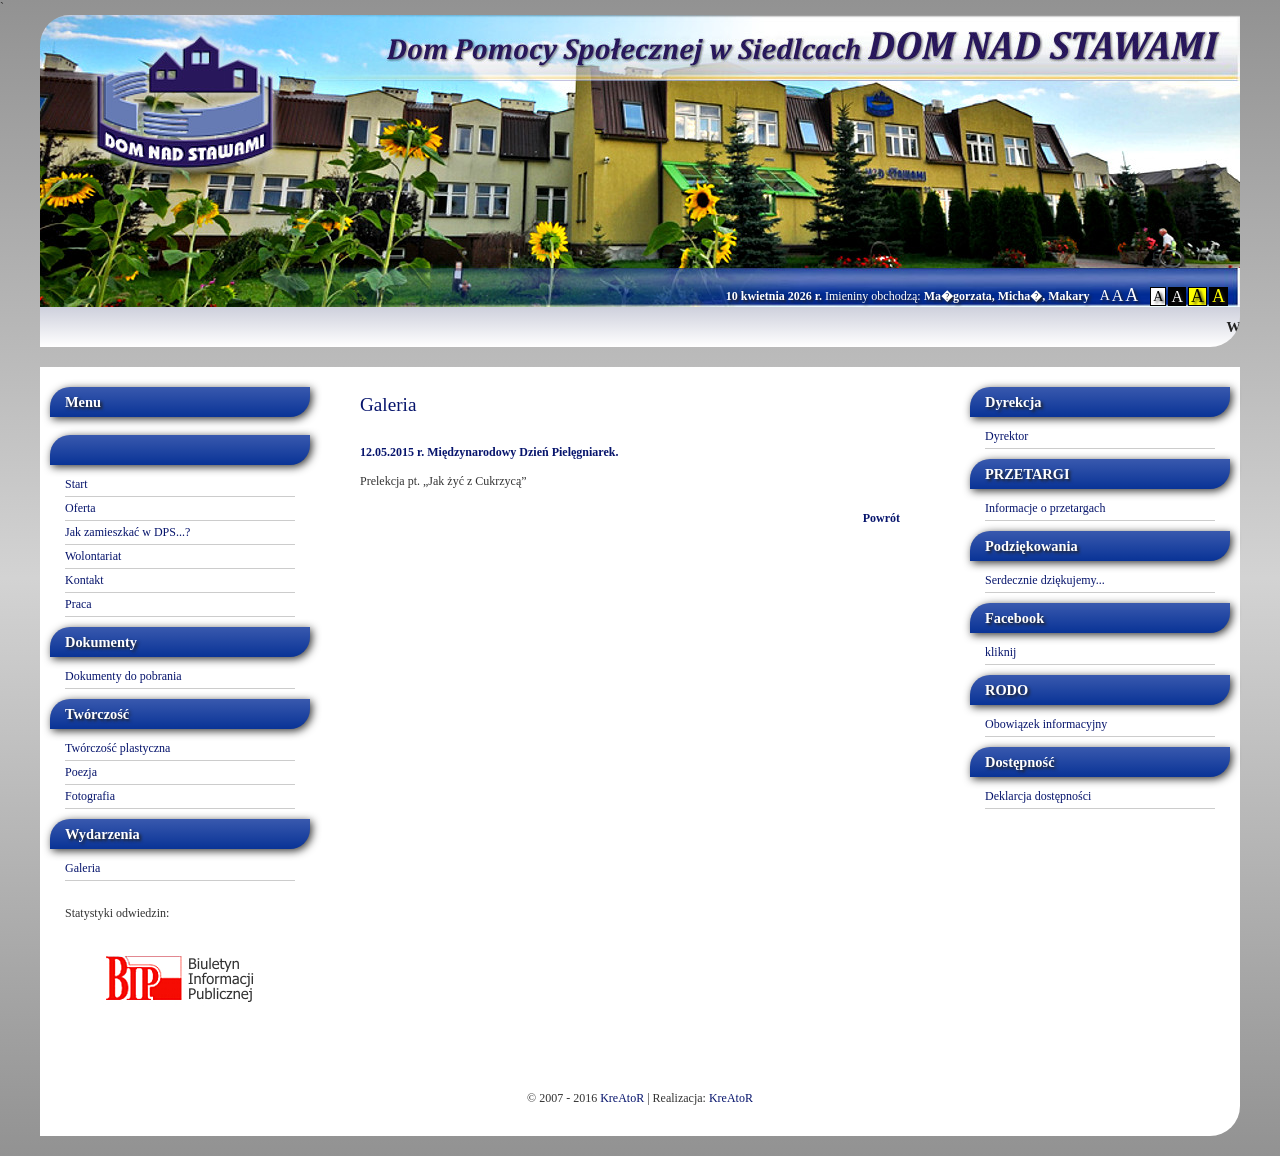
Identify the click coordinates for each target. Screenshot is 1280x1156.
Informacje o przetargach (1045, 508)
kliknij (1000, 652)
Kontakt (84, 580)
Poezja (81, 772)
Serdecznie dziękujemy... (1045, 580)
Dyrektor (1006, 436)
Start (76, 484)
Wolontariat (93, 556)
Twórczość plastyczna (117, 748)
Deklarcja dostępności (1038, 796)
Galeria (82, 868)
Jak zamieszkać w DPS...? (127, 532)
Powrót (881, 518)
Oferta (80, 508)
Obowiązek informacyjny (1046, 724)
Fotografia (90, 796)
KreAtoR (622, 1098)
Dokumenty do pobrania (123, 676)
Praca (78, 604)
